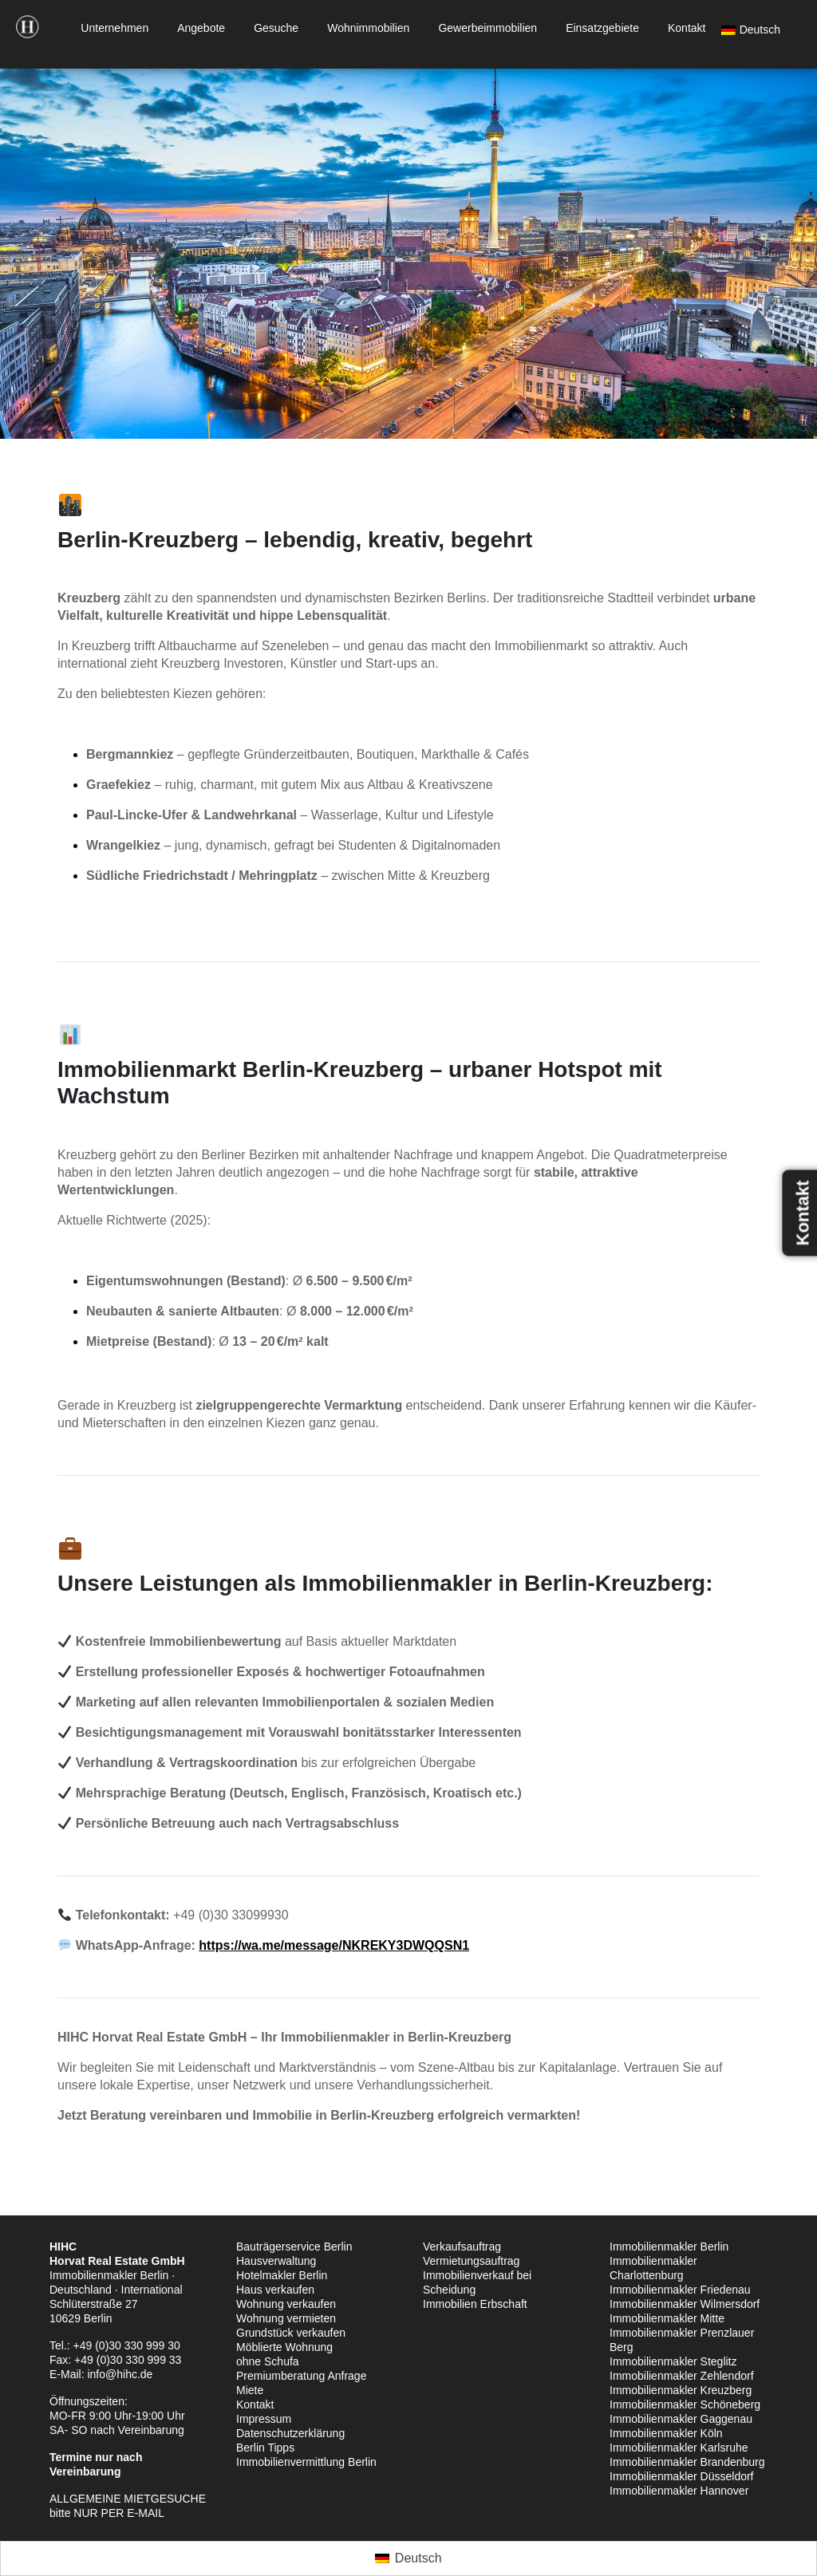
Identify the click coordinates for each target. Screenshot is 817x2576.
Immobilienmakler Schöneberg (685, 2404)
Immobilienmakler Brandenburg (687, 2462)
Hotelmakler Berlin (281, 2275)
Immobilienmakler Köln (666, 2433)
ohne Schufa (267, 2361)
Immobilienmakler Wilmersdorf (685, 2304)
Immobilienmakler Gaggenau (681, 2418)
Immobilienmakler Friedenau (680, 2289)
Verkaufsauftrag (462, 2246)
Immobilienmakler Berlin (669, 2246)
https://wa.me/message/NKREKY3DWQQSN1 (334, 1945)
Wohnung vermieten (286, 2318)
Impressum (263, 2418)
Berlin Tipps (265, 2447)
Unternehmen (114, 28)
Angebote (201, 28)
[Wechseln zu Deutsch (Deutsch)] (408, 2558)
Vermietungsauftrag (471, 2260)
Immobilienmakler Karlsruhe (679, 2447)
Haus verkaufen (275, 2289)
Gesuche (276, 28)
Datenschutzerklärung (290, 2433)
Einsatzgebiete (602, 28)
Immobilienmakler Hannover (679, 2490)
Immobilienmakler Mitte (667, 2318)
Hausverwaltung (276, 2260)
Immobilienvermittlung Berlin (306, 2462)
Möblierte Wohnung (284, 2347)
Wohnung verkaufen (286, 2304)
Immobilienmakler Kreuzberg (681, 2390)
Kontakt (686, 28)
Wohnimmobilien (368, 28)
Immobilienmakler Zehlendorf (682, 2375)
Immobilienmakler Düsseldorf (682, 2476)
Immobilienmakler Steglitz (673, 2361)
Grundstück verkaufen (290, 2332)
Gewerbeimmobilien (487, 28)
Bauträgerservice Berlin (294, 2246)
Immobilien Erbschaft (475, 2304)
